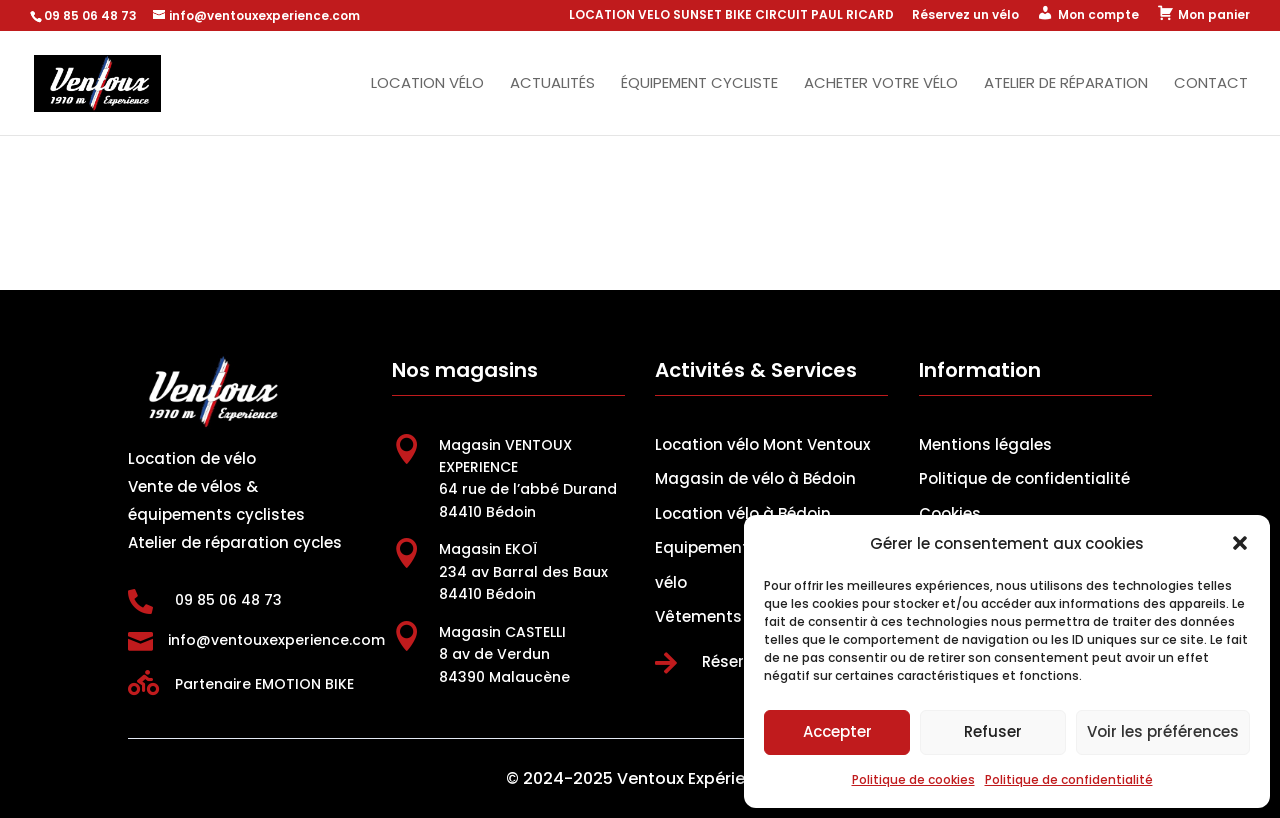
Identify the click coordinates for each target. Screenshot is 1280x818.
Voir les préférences (1163, 731)
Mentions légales (985, 444)
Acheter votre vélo (881, 84)
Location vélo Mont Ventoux (762, 444)
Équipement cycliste (699, 84)
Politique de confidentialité (1069, 779)
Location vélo (427, 84)
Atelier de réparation (1066, 84)
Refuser (993, 731)
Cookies (950, 513)
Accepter (837, 731)
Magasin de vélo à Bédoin (755, 478)
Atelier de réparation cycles (235, 542)
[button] (1240, 543)
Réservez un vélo (965, 16)
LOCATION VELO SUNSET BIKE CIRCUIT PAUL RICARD (731, 16)
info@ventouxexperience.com (276, 640)
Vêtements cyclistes (735, 616)
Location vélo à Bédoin (743, 513)
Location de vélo (192, 458)
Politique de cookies (913, 779)
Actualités (552, 84)
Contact (1211, 84)
